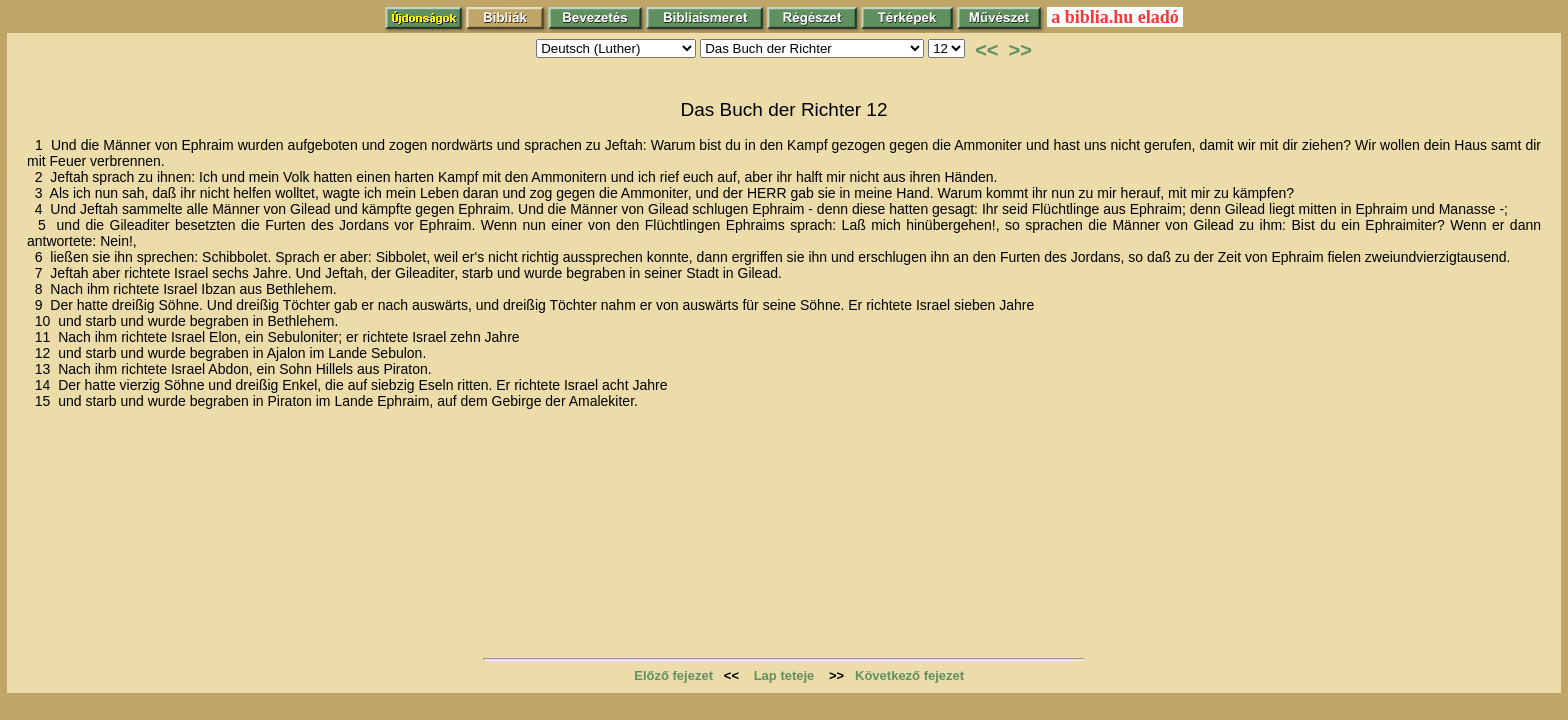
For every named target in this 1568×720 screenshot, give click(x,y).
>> (1020, 50)
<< (986, 50)
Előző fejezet (673, 675)
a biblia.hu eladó (1115, 17)
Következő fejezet (909, 675)
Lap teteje (784, 675)
